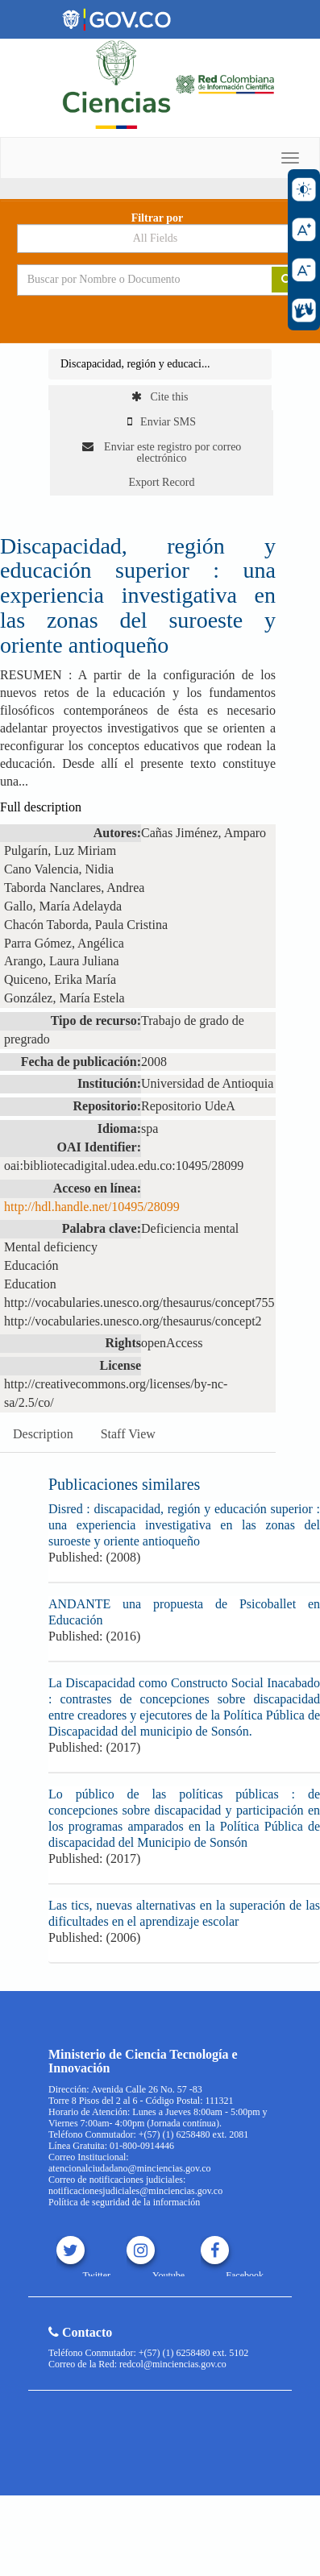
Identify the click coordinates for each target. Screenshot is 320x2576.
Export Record (161, 482)
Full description (40, 807)
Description (43, 1434)
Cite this (159, 397)
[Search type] (160, 238)
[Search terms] (132, 279)
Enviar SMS (161, 422)
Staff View (128, 1434)
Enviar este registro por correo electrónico (162, 452)
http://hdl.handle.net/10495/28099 (92, 1206)
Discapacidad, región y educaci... (135, 364)
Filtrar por (157, 218)
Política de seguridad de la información (124, 2202)
